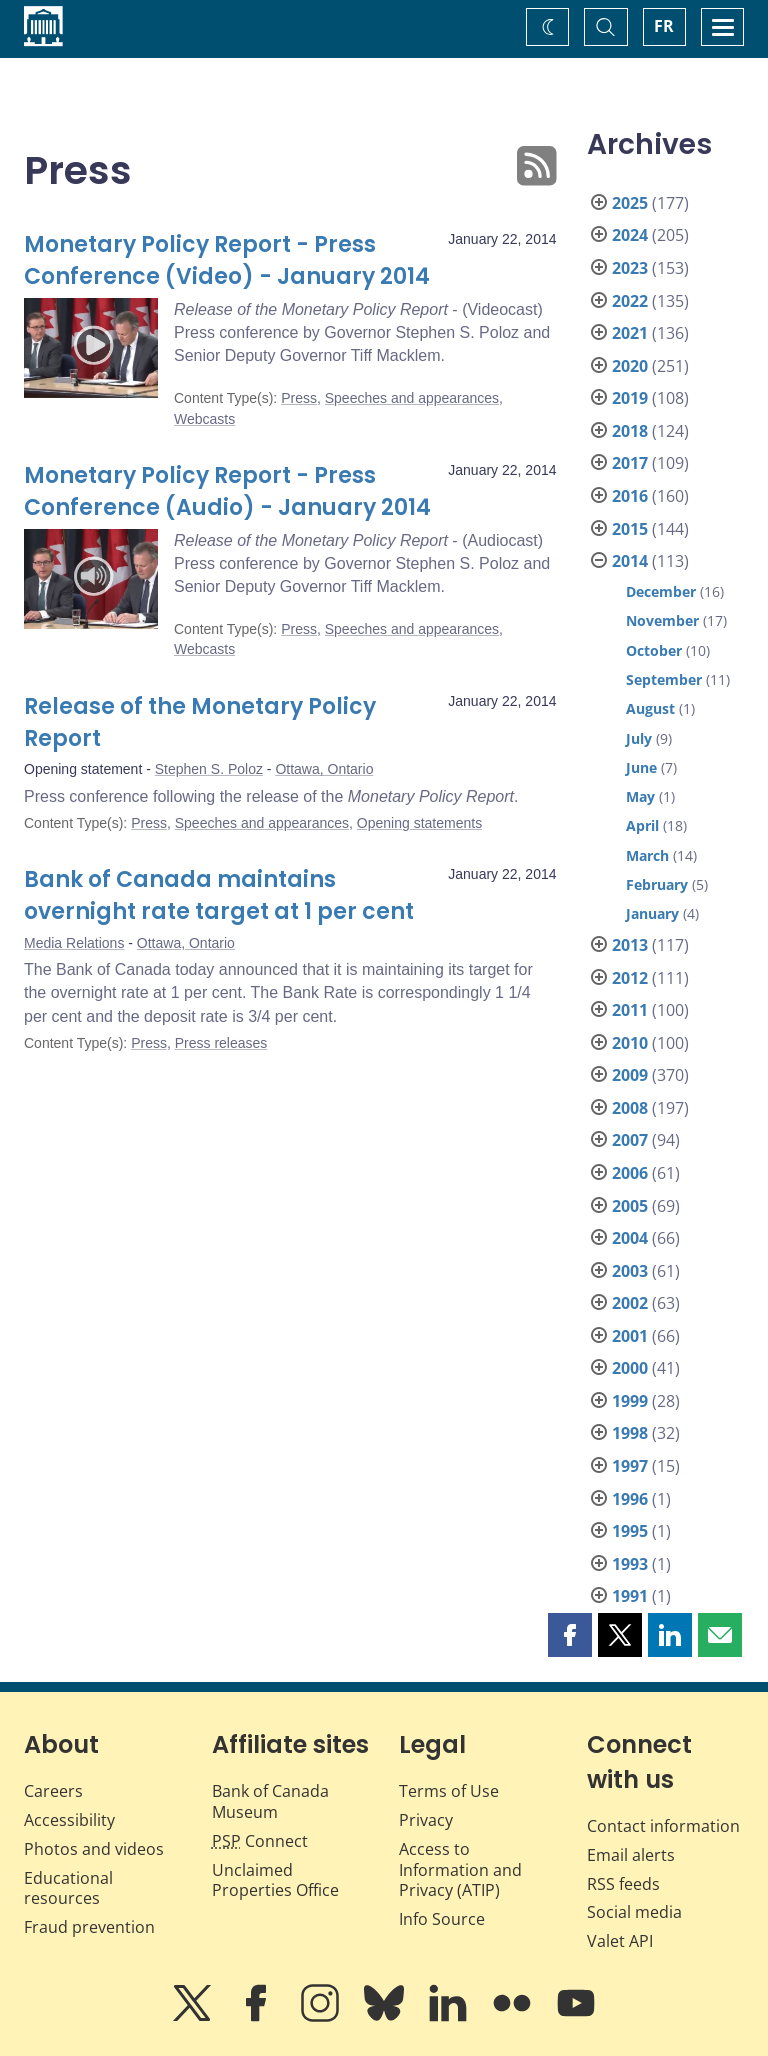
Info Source (442, 1919)
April (642, 825)
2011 (630, 1010)
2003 (630, 1271)
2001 (630, 1336)
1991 (630, 1596)
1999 (630, 1401)
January (652, 913)
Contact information (663, 1826)
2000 (630, 1368)
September (664, 679)
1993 (630, 1564)
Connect (260, 1841)
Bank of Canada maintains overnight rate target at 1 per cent (219, 895)
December (661, 591)
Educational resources (68, 1888)
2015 (630, 529)
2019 (630, 398)
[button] (570, 1635)
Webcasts (204, 419)
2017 (630, 463)
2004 (630, 1238)
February (657, 884)
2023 (630, 268)
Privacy (426, 1820)
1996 (630, 1499)
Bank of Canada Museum (270, 1801)
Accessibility (69, 1820)
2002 (630, 1303)
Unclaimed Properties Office (275, 1880)
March (647, 855)
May (640, 796)
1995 (630, 1531)
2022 (630, 301)
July (639, 738)
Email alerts (631, 1855)
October (654, 650)
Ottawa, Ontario (324, 769)
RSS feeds (623, 1884)
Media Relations (74, 943)
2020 (630, 366)
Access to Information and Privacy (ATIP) (460, 1870)
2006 (630, 1173)
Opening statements (419, 823)
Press (299, 398)
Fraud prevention (89, 1927)
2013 (630, 945)
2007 (630, 1140)
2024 (630, 235)
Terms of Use (449, 1791)
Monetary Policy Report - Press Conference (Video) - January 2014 (227, 260)
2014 (630, 561)
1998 (630, 1433)
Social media (634, 1912)
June (641, 767)
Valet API (620, 1941)
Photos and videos (94, 1849)
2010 (630, 1043)
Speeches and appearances (412, 398)
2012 (630, 978)
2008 (630, 1108)
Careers (53, 1791)
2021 (630, 333)
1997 (630, 1466)
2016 (630, 496)
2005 (630, 1206)
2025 (630, 203)
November (662, 620)
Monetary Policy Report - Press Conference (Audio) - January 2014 (227, 491)
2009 (630, 1075)
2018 (630, 431)
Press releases (221, 1043)
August (650, 708)
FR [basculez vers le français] (664, 26)
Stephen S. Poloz (209, 769)
